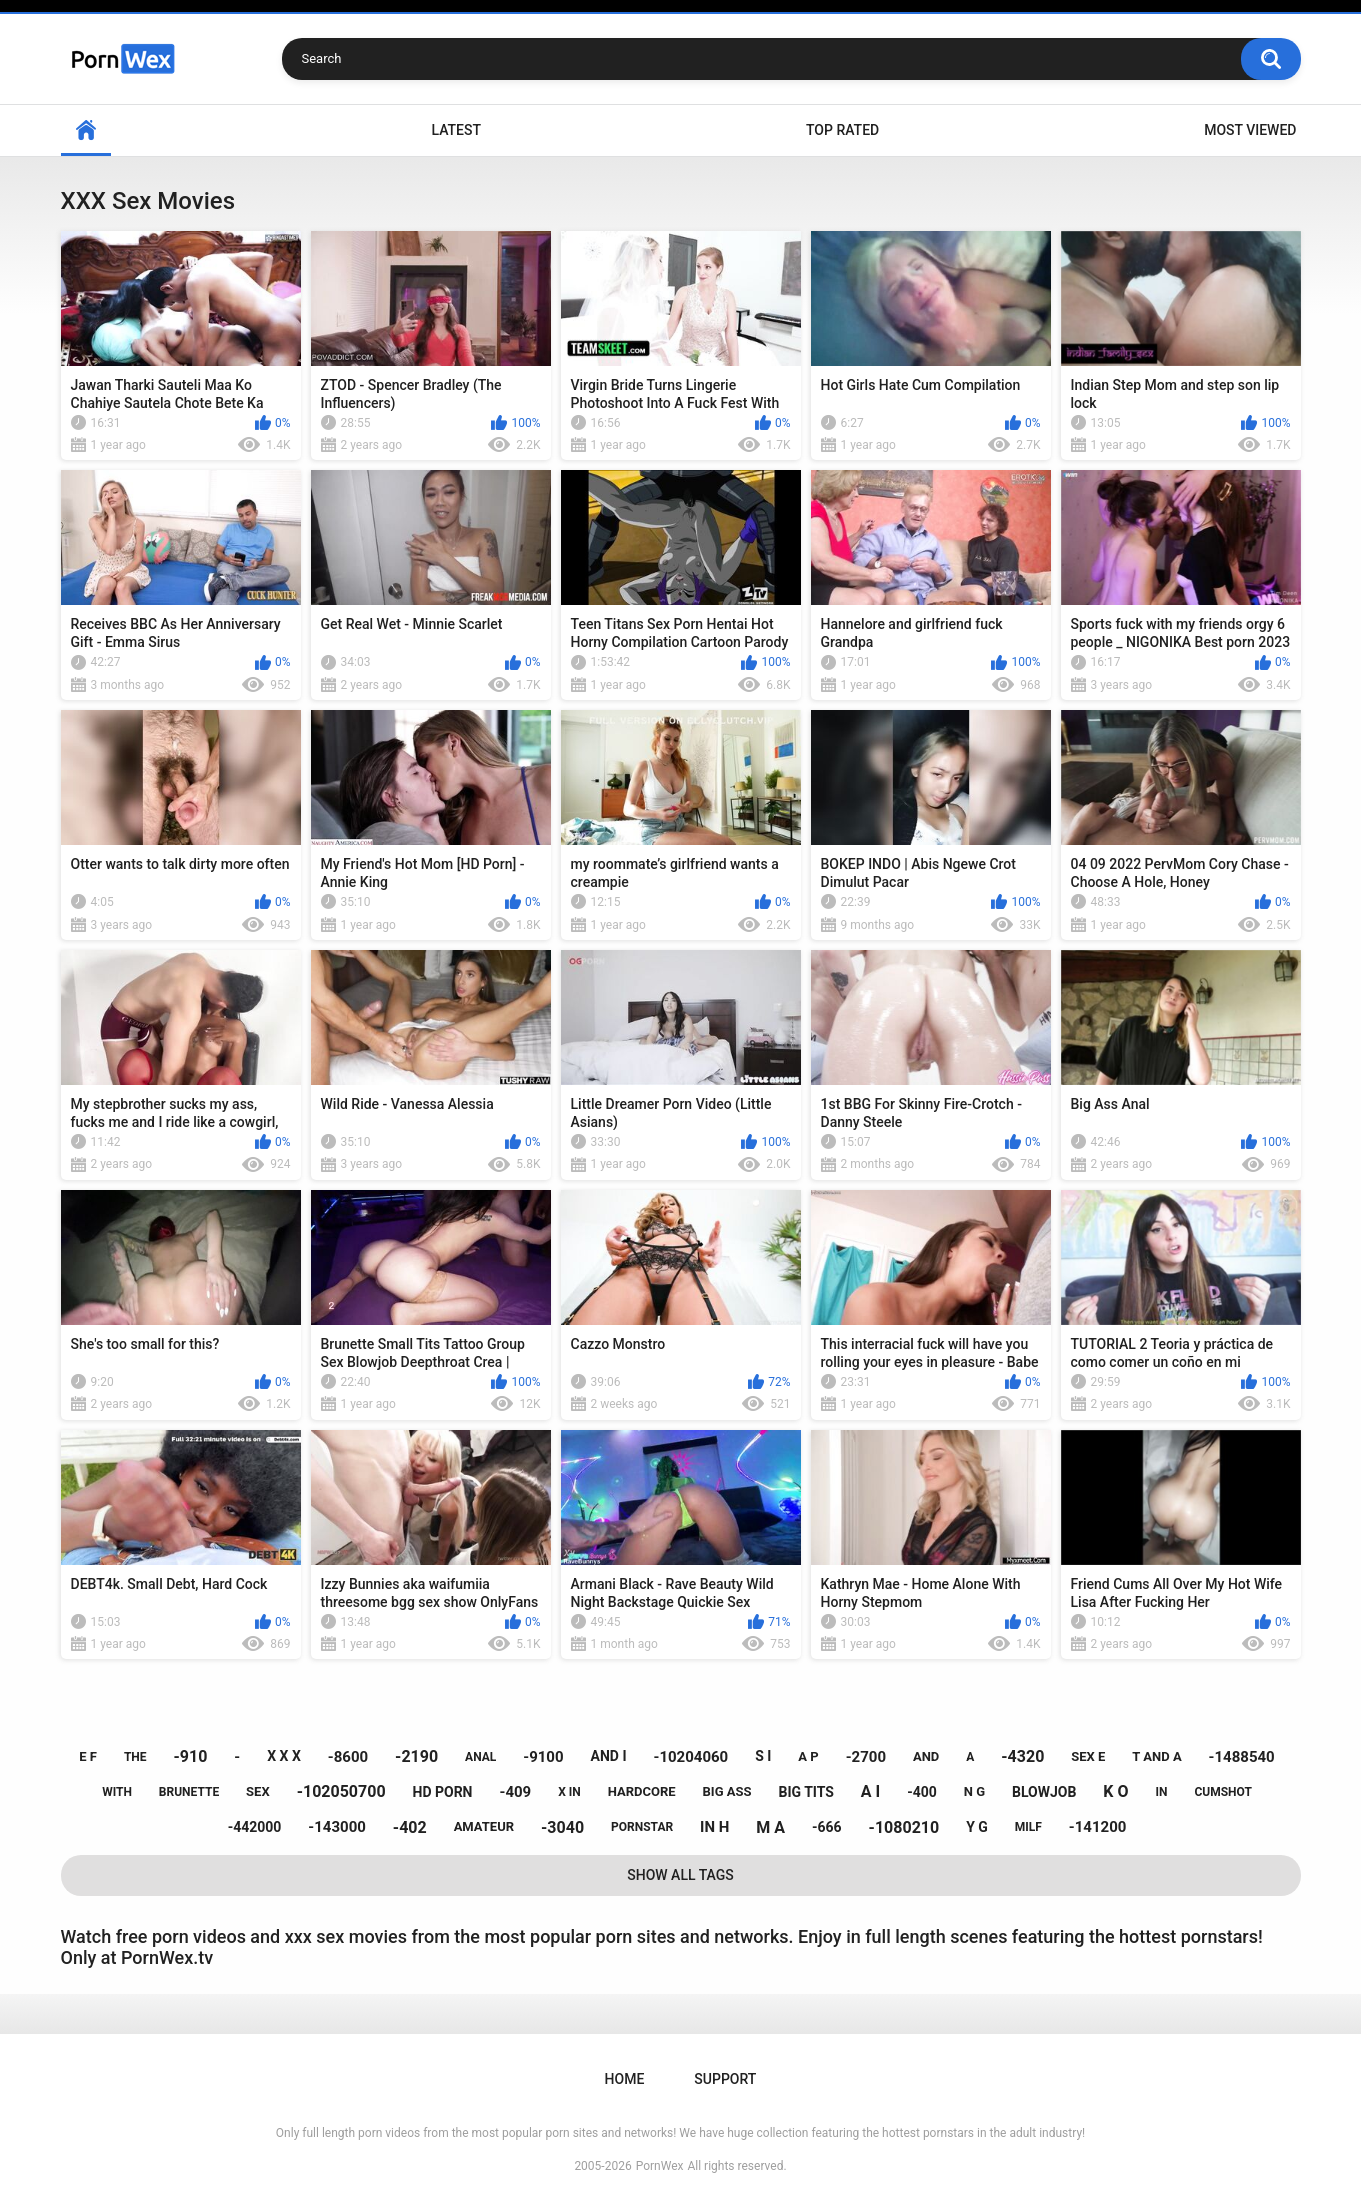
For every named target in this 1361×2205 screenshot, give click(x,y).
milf (1028, 1827)
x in (569, 1792)
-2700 (866, 1757)
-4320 (1022, 1756)
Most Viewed (1250, 130)
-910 (191, 1756)
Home (86, 130)
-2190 (416, 1756)
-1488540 (1242, 1757)
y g (977, 1827)
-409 (515, 1792)
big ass (727, 1791)
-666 (827, 1827)
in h (714, 1827)
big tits (805, 1792)
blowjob (1044, 1792)
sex (258, 1791)
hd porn (443, 1792)
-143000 (337, 1827)
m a (770, 1827)
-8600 (348, 1757)
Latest (456, 130)
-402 (410, 1827)
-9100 (543, 1757)
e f (88, 1756)
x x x (284, 1756)
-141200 (1098, 1827)
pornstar (642, 1827)
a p (808, 1756)
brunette (189, 1792)
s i (763, 1756)
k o (1115, 1791)
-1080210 (904, 1827)
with (117, 1792)
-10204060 (690, 1757)
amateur (484, 1826)
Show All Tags (680, 1875)
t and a (1156, 1756)
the (135, 1757)
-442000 (255, 1827)
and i (609, 1756)
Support (725, 2079)
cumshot (1222, 1792)
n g (974, 1791)
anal (480, 1757)
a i (870, 1791)
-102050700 (341, 1791)
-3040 (562, 1827)
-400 (922, 1792)
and (926, 1756)
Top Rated (842, 130)
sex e (1088, 1756)
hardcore (642, 1791)
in (1162, 1792)
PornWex (660, 2166)
